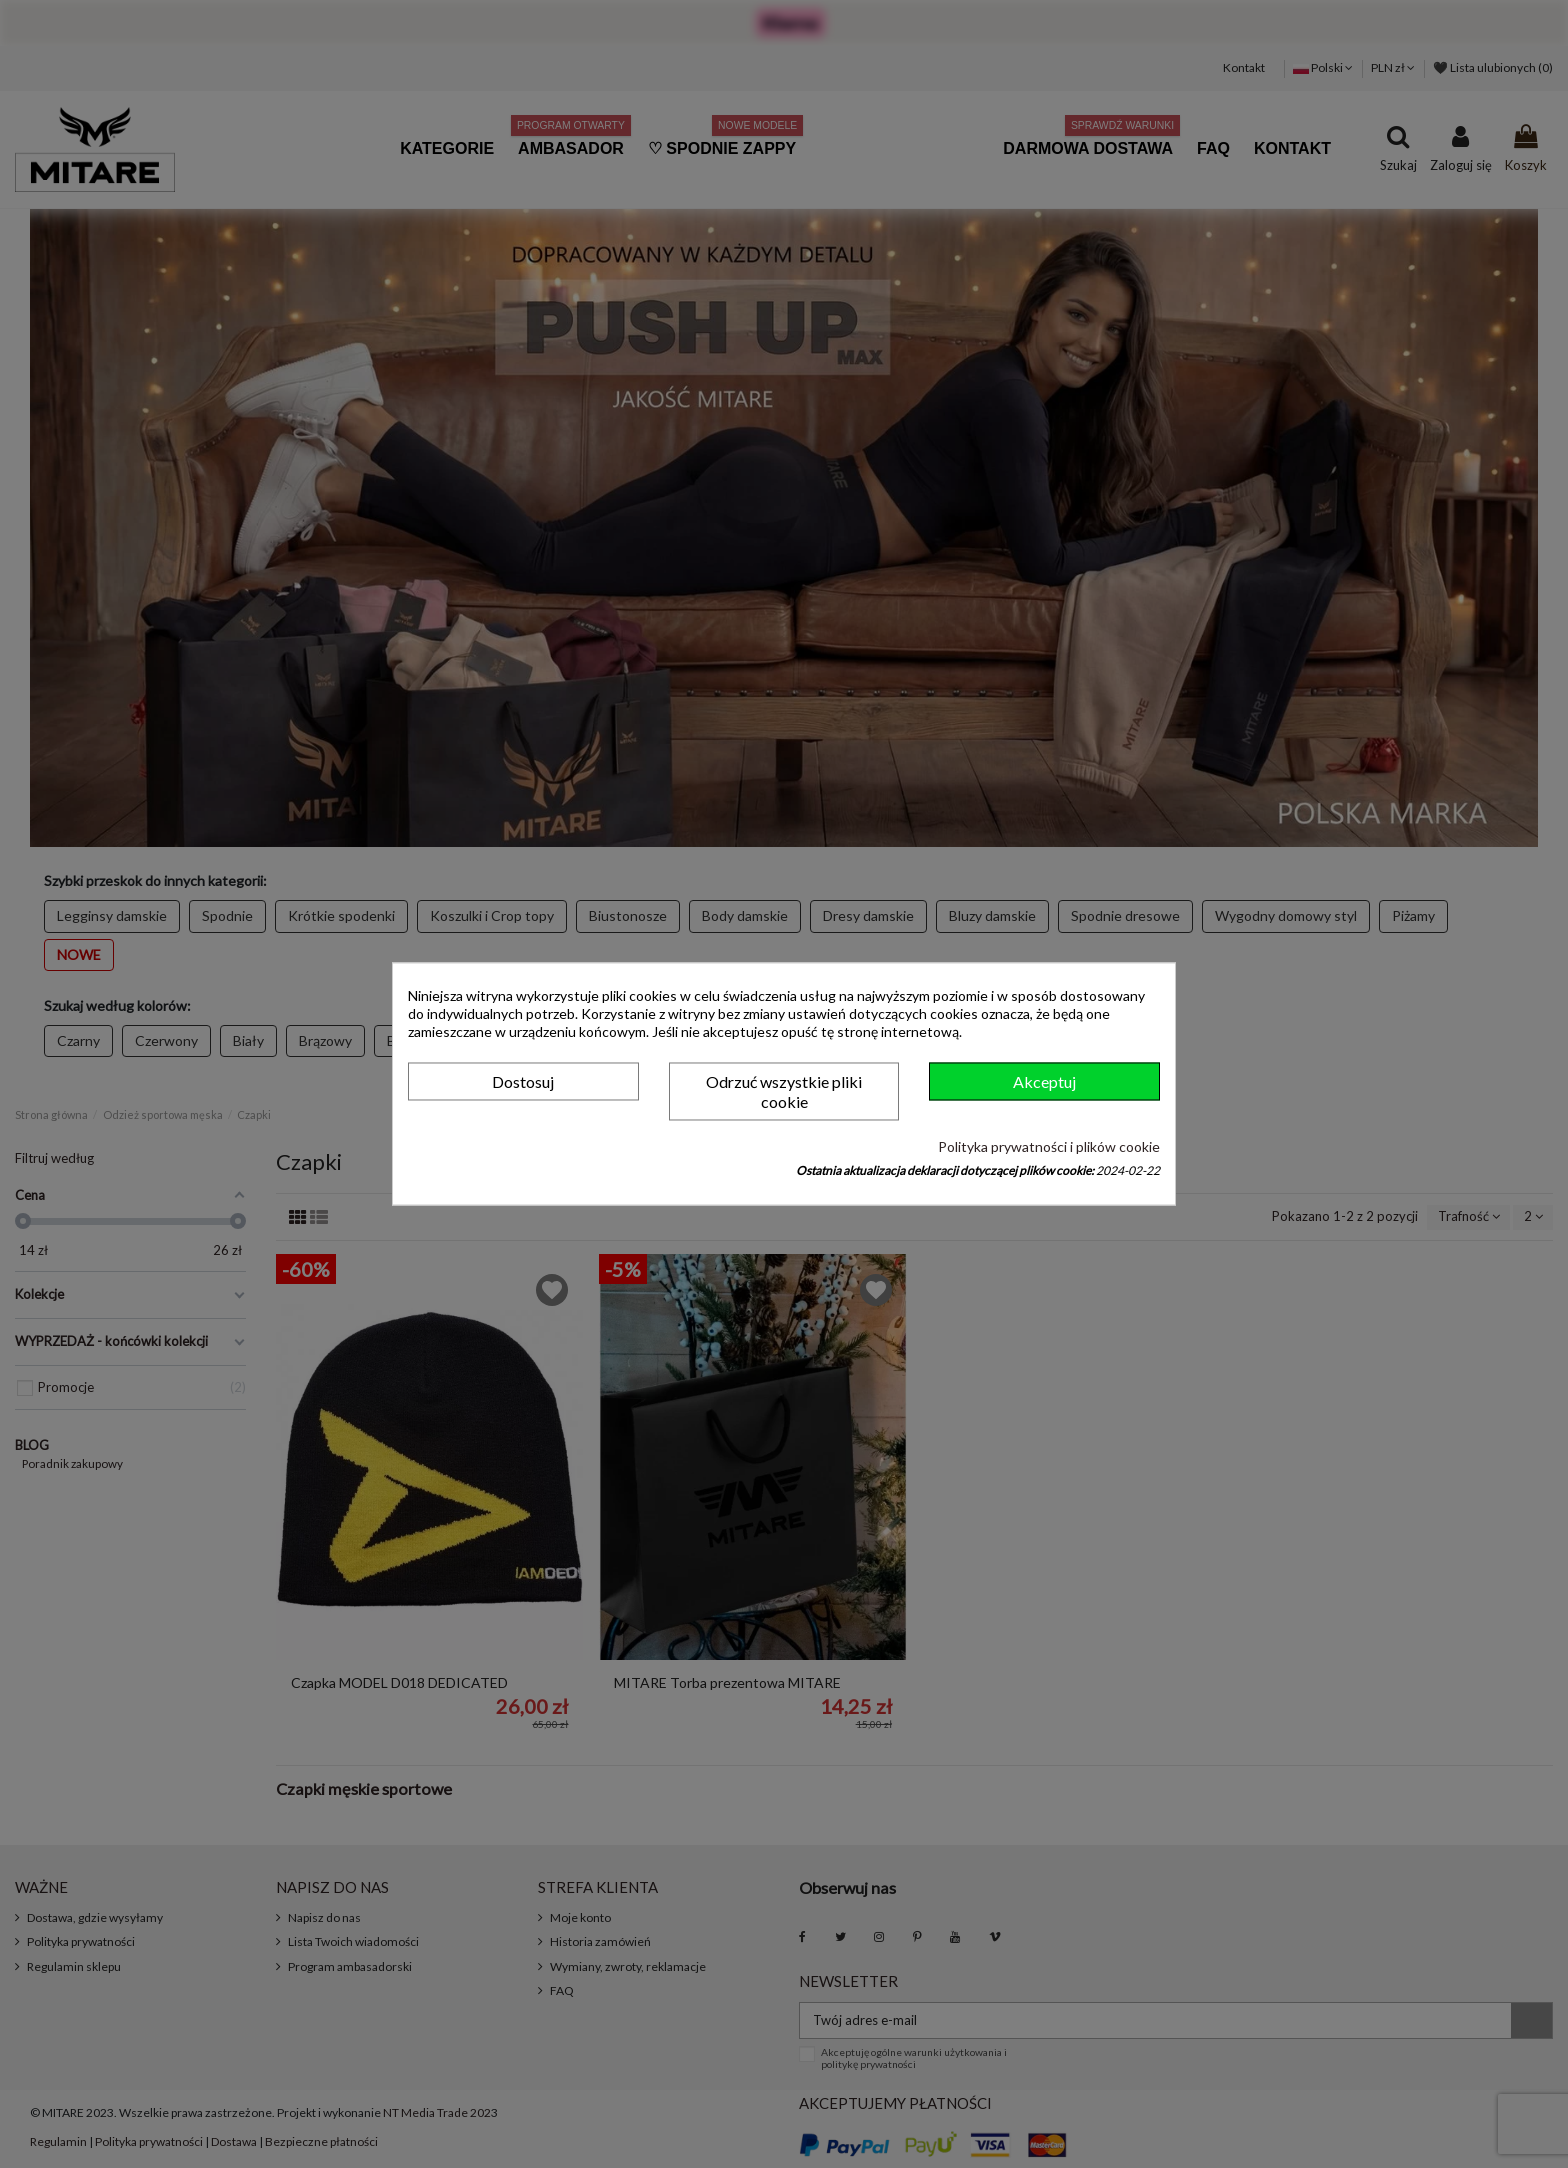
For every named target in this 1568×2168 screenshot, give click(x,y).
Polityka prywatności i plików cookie (1049, 1146)
